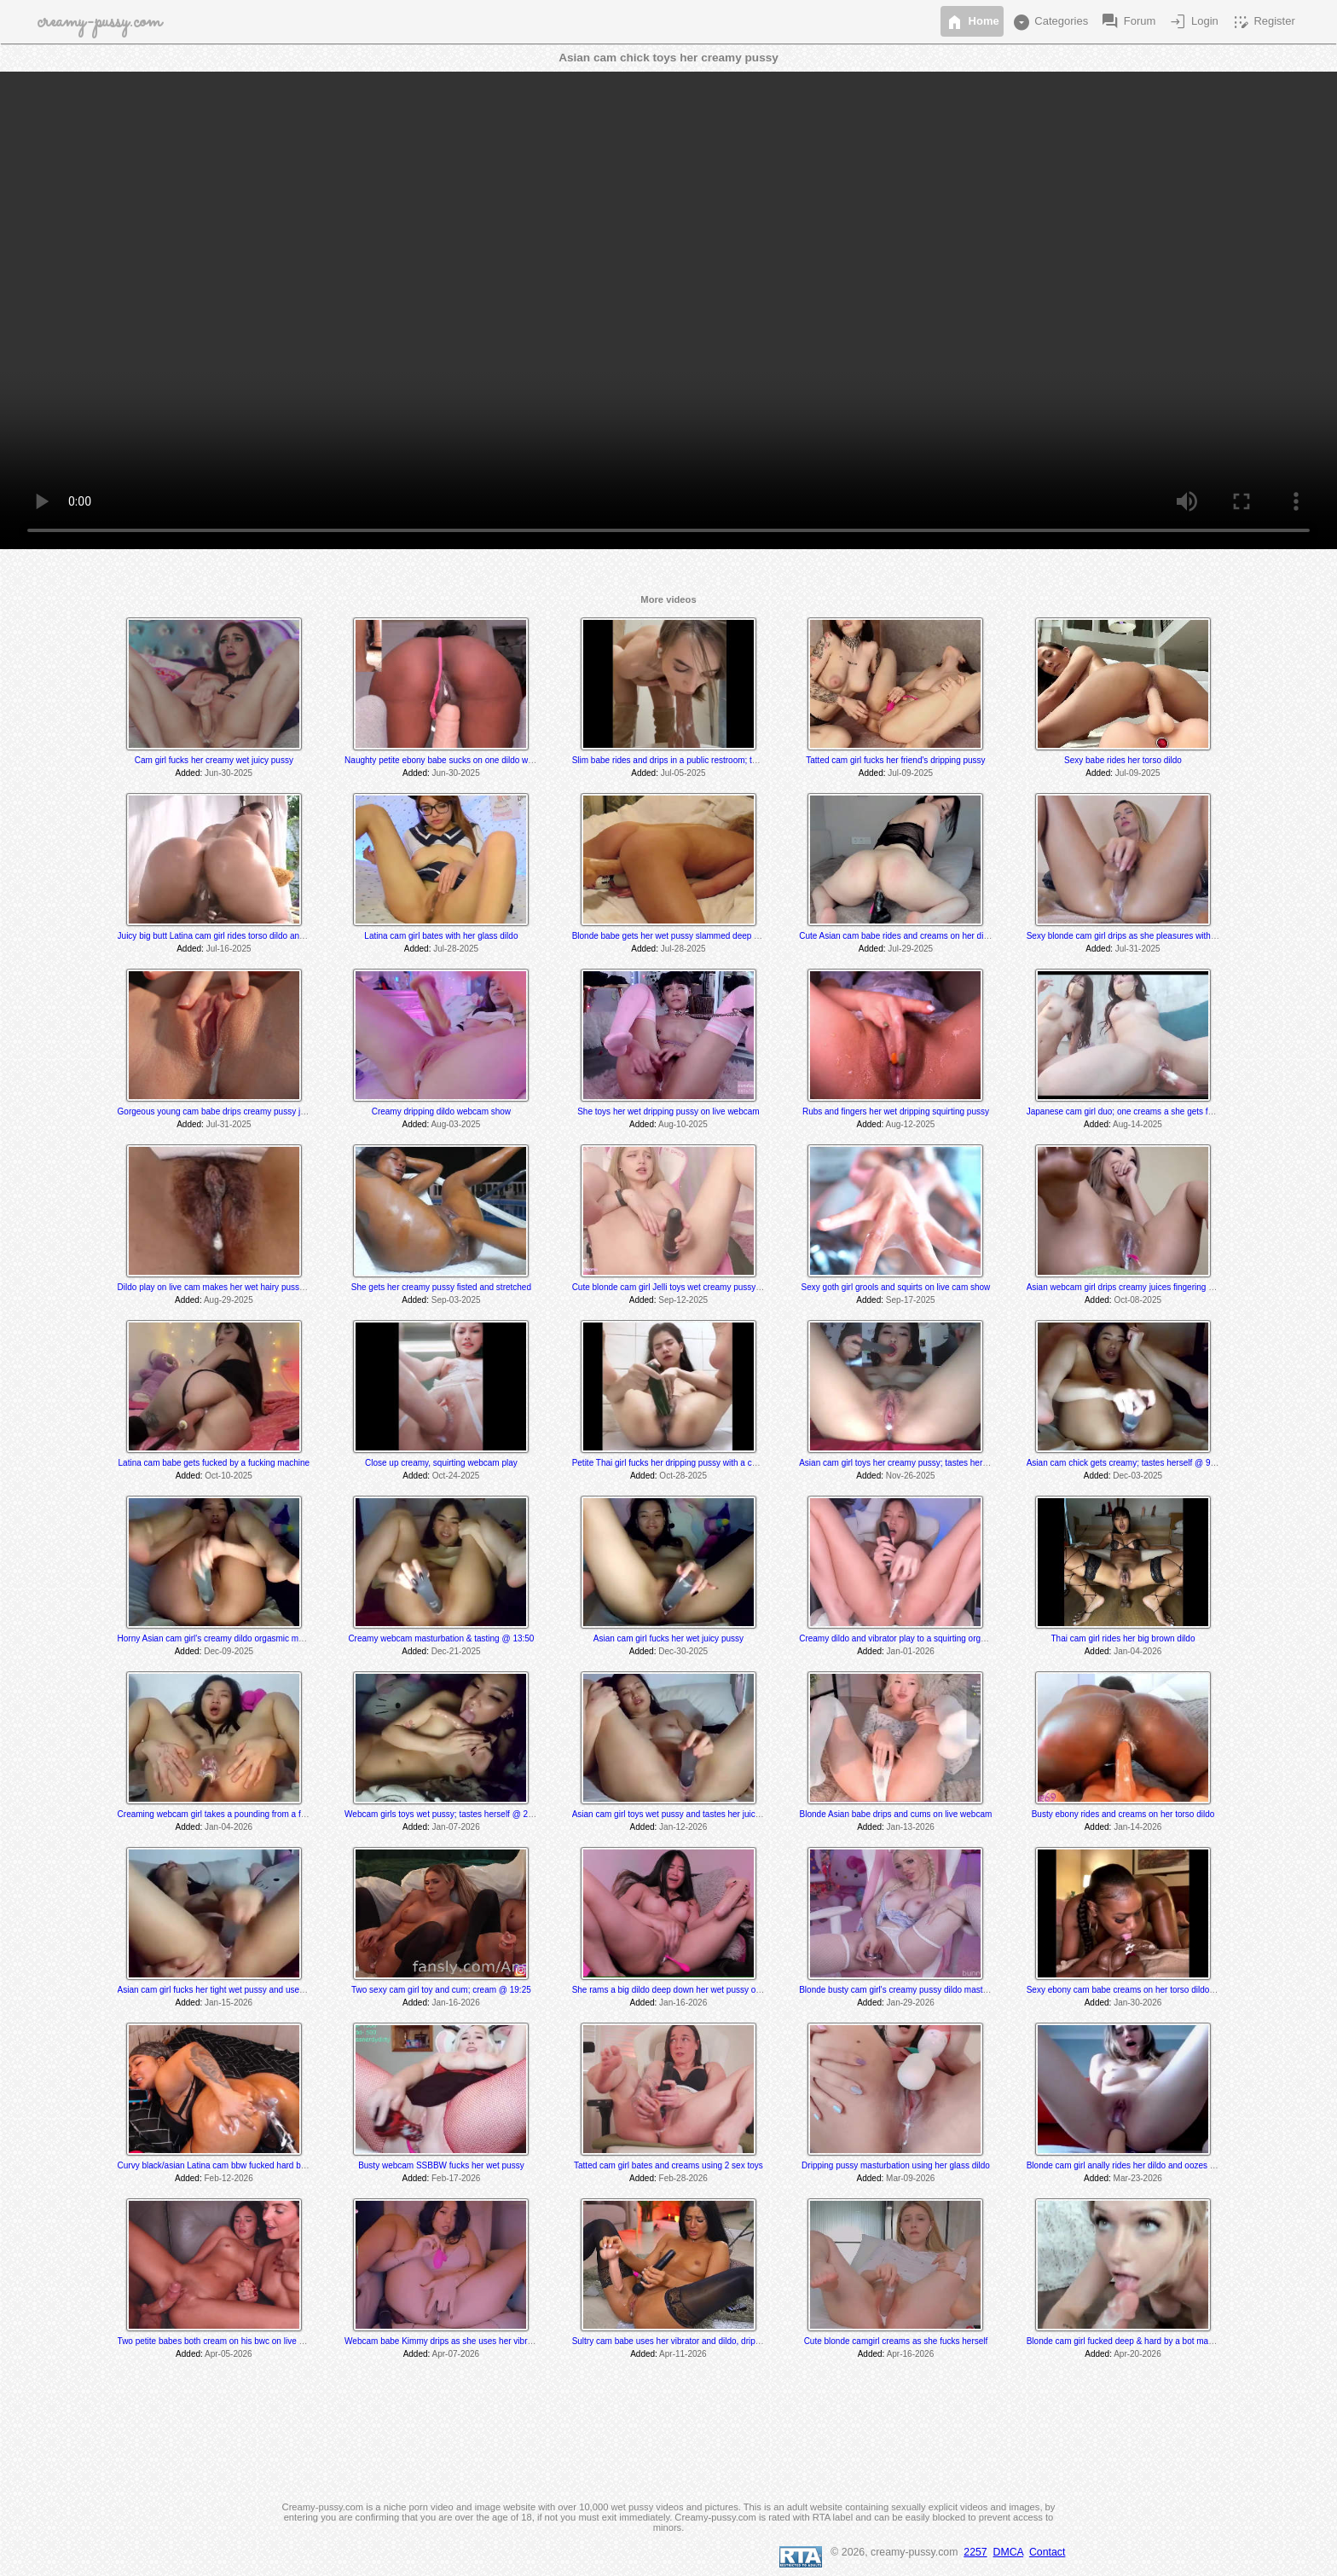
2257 (975, 2552)
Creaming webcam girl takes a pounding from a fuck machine (233, 1814)
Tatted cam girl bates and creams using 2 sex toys (668, 2165)
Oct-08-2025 (1137, 1300)
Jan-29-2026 (911, 2002)
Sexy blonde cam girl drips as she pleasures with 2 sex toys (1139, 936)
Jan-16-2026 (456, 2002)
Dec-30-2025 (683, 1651)
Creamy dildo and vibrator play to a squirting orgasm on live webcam (928, 1638)
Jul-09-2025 (910, 773)
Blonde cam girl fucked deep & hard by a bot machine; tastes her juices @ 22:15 (1178, 2341)
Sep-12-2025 (683, 1300)
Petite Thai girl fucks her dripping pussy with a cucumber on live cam (701, 1462)
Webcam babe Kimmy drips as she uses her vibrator (443, 2341)
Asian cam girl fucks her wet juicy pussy (668, 1638)
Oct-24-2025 (456, 1475)
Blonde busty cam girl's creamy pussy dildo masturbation (906, 1989)
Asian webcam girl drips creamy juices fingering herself (1130, 1287)
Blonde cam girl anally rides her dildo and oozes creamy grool (1143, 2165)
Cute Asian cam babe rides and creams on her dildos (899, 936)
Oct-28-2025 (683, 1475)
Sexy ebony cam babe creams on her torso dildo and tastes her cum (1155, 1989)
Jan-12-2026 (683, 1827)
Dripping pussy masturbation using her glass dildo (896, 2165)
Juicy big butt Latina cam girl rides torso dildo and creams (226, 936)
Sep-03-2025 (456, 1300)
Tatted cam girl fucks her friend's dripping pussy (895, 760)
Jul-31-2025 (1137, 948)
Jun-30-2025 (228, 773)
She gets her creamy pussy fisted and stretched (441, 1287)
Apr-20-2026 (1137, 2354)
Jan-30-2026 (1137, 2002)
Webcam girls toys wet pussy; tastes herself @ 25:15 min (452, 1814)
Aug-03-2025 (455, 1124)
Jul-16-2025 (229, 948)
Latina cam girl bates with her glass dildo (441, 936)
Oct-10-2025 (228, 1475)
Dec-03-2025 (1137, 1475)
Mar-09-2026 (910, 2178)
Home (972, 22)
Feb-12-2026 (228, 2178)
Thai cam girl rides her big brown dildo (1123, 1638)
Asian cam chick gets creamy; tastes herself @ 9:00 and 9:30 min (1150, 1462)
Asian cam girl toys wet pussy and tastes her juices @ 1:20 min (691, 1814)
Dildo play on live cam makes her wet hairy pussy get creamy (233, 1287)
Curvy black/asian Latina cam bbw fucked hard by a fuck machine (241, 2165)
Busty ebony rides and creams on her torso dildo (1123, 1814)
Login (1192, 22)
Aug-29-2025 (228, 1300)
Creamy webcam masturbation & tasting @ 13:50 (441, 1638)
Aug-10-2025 (683, 1124)
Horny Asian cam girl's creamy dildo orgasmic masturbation (229, 1638)
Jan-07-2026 (456, 1827)
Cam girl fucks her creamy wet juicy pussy (214, 760)
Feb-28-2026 (683, 2178)
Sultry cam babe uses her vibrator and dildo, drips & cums (681, 2341)
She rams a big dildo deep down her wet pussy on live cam (683, 1989)
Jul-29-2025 (910, 948)
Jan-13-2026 (911, 1827)
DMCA (1008, 2552)
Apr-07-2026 (456, 2354)
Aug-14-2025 (1137, 1124)
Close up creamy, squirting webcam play (441, 1462)
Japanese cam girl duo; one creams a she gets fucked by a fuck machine (1164, 1111)
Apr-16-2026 (911, 2354)
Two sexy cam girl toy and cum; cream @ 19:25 (441, 1989)
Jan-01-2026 (911, 1651)
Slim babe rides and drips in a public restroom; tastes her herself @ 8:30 (708, 760)
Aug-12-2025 (910, 1124)
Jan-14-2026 (1137, 1827)
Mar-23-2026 (1138, 2178)
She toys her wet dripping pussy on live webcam (668, 1111)
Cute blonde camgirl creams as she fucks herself (896, 2341)
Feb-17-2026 (455, 2178)
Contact (1047, 2552)
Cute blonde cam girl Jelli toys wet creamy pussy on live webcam (694, 1287)
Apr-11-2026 (683, 2354)
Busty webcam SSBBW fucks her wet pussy (441, 2165)
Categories (1049, 22)
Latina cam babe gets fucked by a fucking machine (214, 1462)
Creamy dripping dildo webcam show (441, 1111)
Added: (189, 773)
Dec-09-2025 (228, 1651)
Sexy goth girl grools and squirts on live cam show (896, 1287)
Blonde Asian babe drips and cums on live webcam (896, 1814)
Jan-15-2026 (228, 2002)
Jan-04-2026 (1137, 1651)
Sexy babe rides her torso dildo (1123, 760)
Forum (1127, 22)
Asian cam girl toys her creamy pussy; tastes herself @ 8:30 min (920, 1462)
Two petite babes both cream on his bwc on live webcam (224, 2341)
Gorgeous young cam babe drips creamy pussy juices (219, 1111)
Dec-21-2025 (456, 1651)
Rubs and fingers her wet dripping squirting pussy (895, 1111)
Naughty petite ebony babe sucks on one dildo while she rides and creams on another (506, 760)
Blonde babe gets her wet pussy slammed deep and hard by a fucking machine (721, 936)
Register (1262, 22)
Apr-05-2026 (228, 2354)
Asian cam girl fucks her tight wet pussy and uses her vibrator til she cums (257, 1989)
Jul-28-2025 (455, 948)
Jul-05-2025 (683, 773)
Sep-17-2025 (910, 1300)
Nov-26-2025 (910, 1475)
